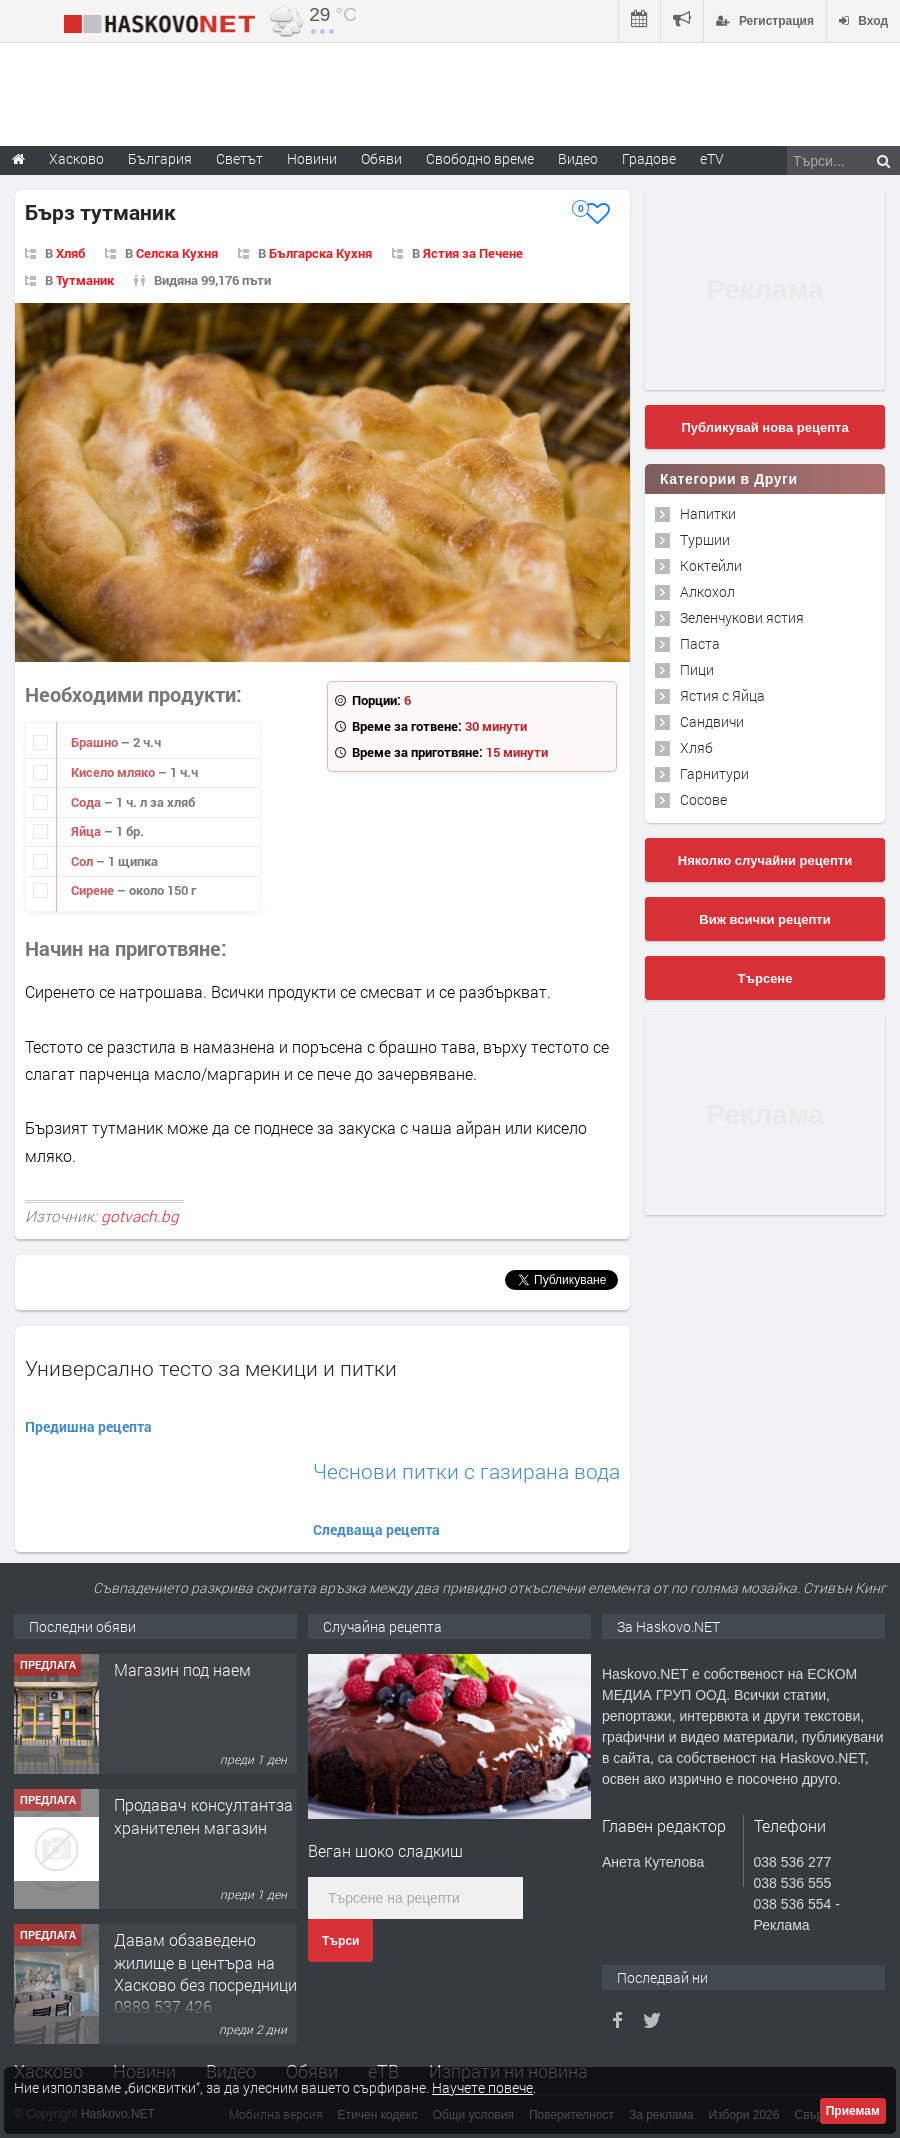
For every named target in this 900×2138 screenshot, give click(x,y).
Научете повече (482, 2087)
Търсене (765, 978)
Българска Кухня (320, 253)
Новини (312, 158)
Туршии (705, 539)
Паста (700, 643)
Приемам (853, 2111)
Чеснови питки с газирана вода (466, 1471)
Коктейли (711, 565)
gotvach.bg (140, 1216)
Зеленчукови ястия (742, 617)
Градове (649, 158)
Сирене (94, 890)
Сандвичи (712, 721)
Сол (83, 861)
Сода (87, 802)
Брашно (96, 742)
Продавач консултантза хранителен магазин (203, 1815)
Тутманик (85, 280)
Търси (340, 1941)
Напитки (708, 513)
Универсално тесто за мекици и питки (211, 1368)
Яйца (87, 831)
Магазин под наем (182, 1669)
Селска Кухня (177, 253)
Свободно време (480, 158)
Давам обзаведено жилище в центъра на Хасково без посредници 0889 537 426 (205, 1973)
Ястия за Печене (473, 253)
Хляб (70, 253)
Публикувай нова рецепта (764, 427)
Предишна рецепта (88, 1426)
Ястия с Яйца (722, 695)
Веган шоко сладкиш (385, 1850)
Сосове (703, 799)
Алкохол (707, 591)
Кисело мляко (114, 772)
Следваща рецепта (376, 1529)
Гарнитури (714, 773)
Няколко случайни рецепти (765, 860)
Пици (697, 669)
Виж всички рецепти (764, 919)
